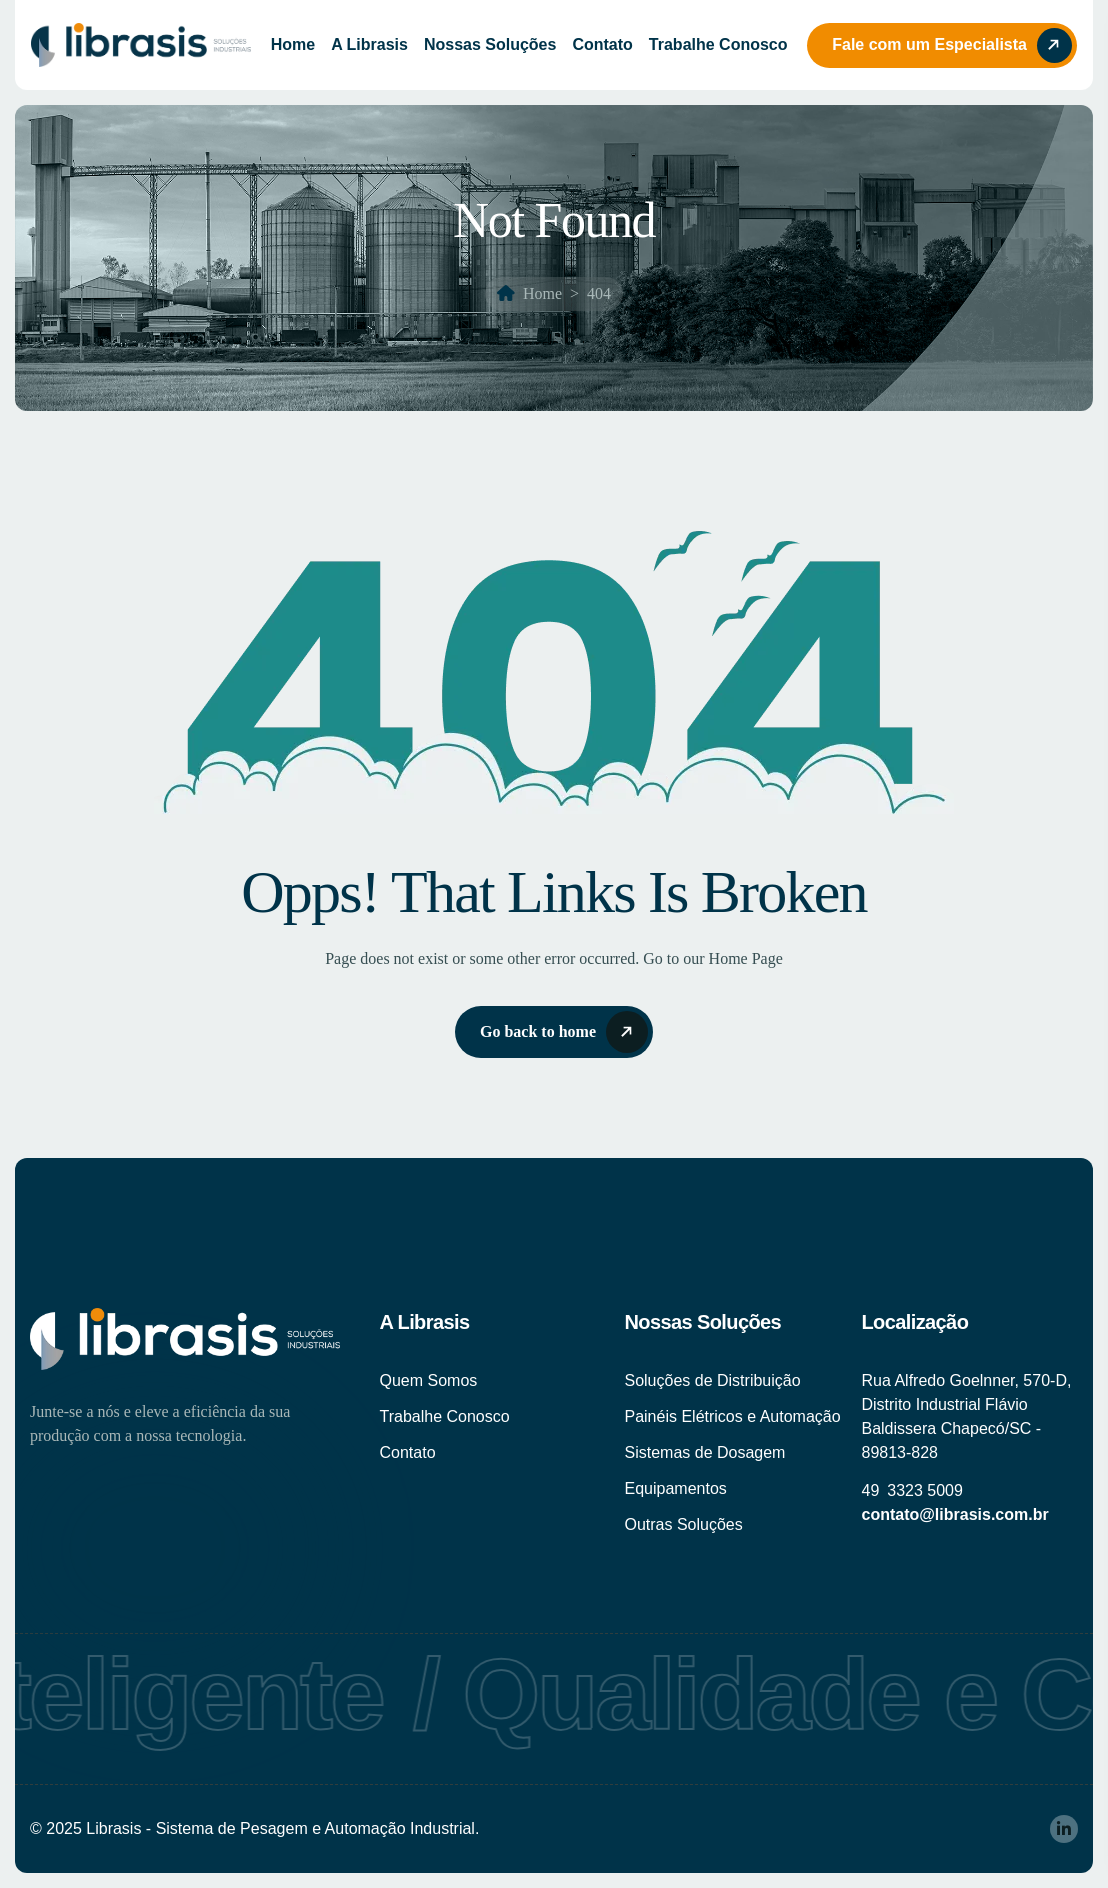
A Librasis (369, 44)
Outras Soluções (683, 1524)
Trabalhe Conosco (718, 44)
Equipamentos (675, 1488)
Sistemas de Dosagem (704, 1452)
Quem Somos (428, 1380)
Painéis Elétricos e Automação (732, 1416)
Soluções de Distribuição (712, 1380)
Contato (602, 44)
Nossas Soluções (490, 44)
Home (293, 44)
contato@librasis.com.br (954, 1514)
